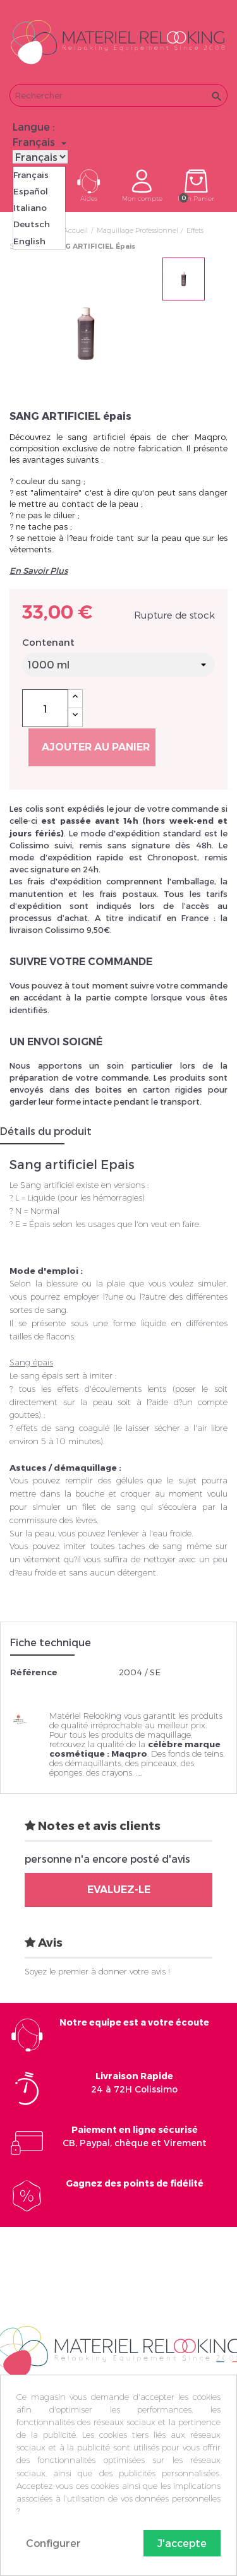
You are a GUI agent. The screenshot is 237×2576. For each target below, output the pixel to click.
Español (30, 191)
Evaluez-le (118, 1890)
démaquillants (93, 1763)
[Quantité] (45, 708)
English (29, 241)
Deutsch (31, 224)
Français (31, 175)
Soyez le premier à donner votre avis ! (97, 1971)
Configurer (53, 2543)
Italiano (30, 208)
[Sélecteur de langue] (41, 142)
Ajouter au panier (96, 747)
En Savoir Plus (38, 571)
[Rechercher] (118, 95)
